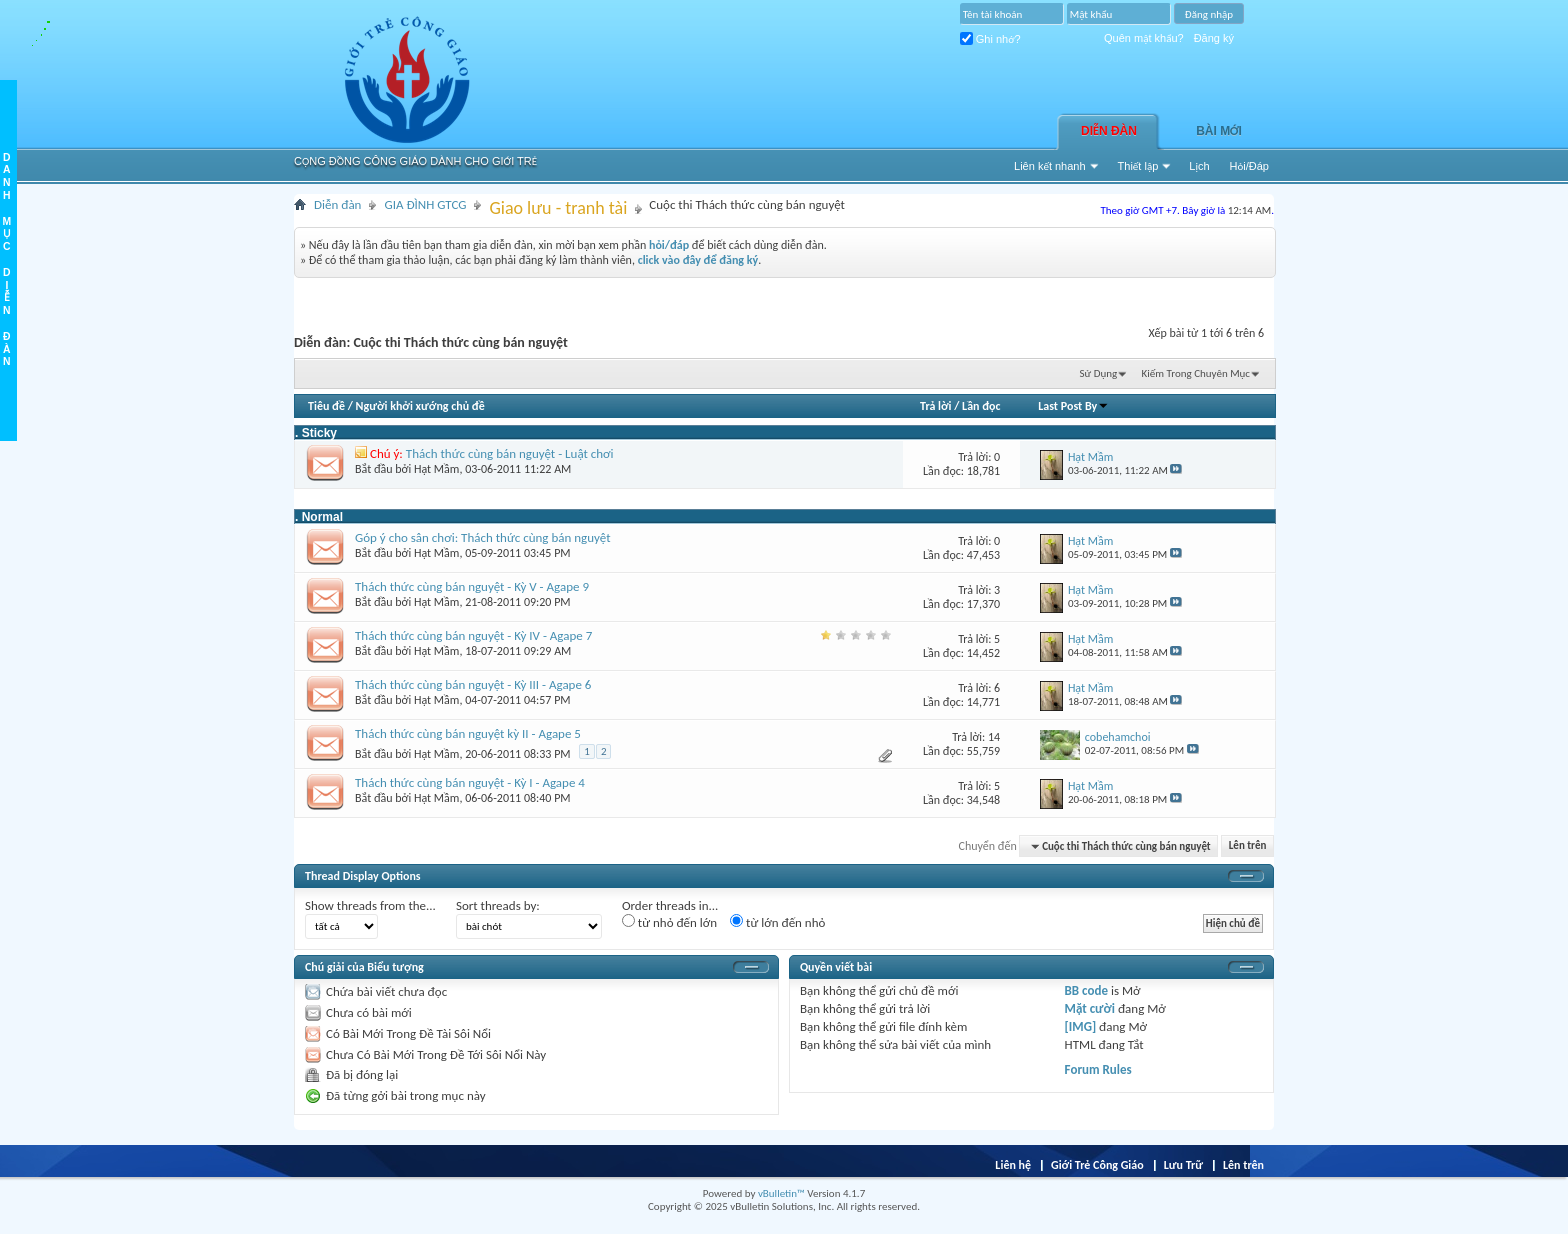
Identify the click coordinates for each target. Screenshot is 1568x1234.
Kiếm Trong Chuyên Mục (1196, 373)
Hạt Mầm (436, 469)
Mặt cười (1090, 1008)
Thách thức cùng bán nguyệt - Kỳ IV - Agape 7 (473, 635)
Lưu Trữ (1183, 1165)
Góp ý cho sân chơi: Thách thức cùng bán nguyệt (483, 537)
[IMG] (1081, 1026)
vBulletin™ (781, 1193)
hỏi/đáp (669, 245)
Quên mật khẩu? (1144, 38)
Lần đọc (981, 406)
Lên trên (1248, 846)
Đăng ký (1214, 38)
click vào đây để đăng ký (698, 260)
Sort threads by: (498, 905)
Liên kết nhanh (1050, 166)
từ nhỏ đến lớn (669, 922)
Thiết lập (1138, 166)
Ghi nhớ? (990, 39)
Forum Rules (1098, 1069)
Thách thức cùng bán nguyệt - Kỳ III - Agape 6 (473, 684)
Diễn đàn (1109, 131)
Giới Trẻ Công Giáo (1097, 1165)
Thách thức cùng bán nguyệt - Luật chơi (510, 453)
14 (994, 737)
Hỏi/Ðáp (1249, 166)
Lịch (1199, 166)
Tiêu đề (326, 406)
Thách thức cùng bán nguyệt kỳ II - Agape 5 (468, 733)
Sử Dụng (1099, 373)
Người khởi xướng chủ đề (420, 406)
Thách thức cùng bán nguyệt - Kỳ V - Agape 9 (472, 586)
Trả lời (935, 406)
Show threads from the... (370, 905)
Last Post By (1073, 406)
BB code (1086, 990)
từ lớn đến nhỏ (777, 922)
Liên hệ (1013, 1165)
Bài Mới (1219, 131)
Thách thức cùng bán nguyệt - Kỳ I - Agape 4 (470, 782)
